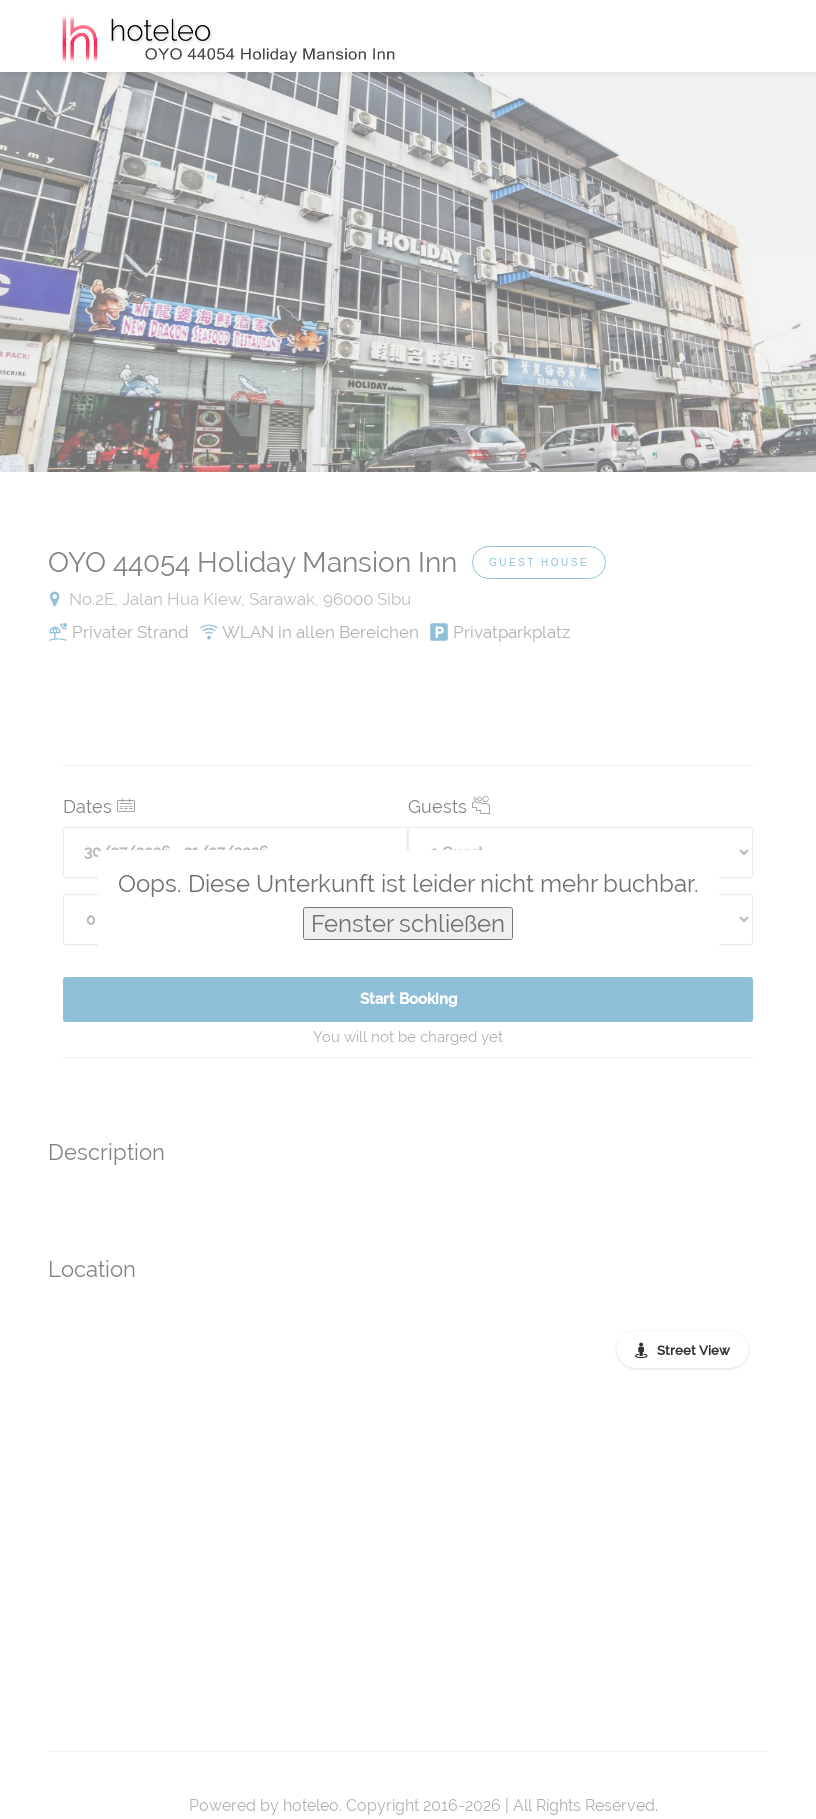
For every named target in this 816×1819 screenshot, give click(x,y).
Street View (693, 1350)
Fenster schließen (408, 923)
